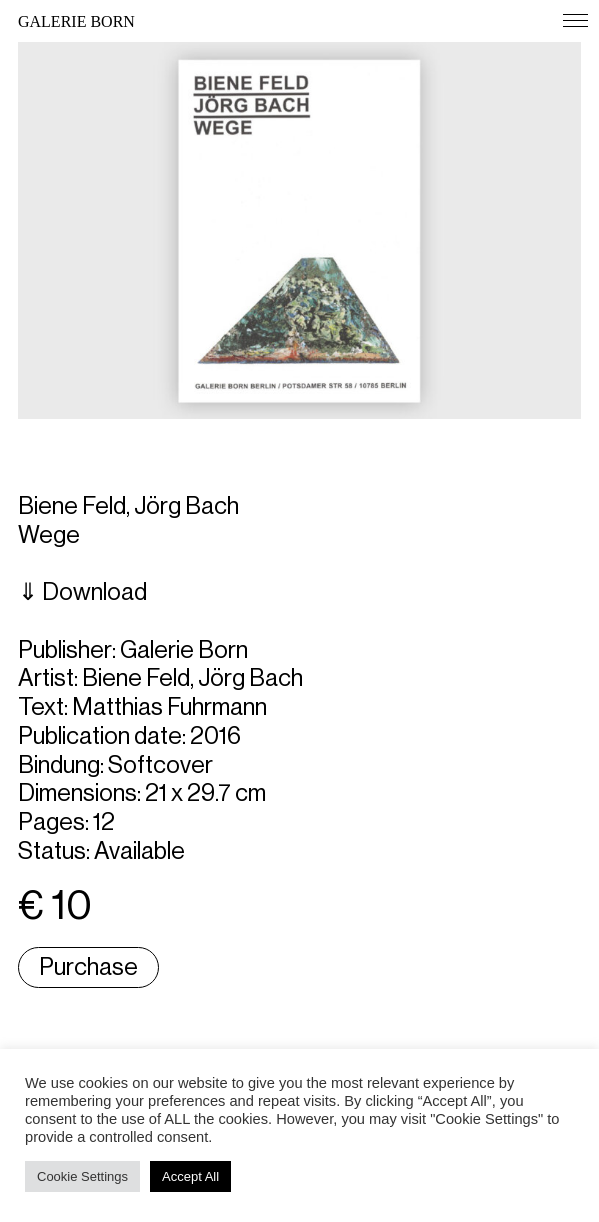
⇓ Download (82, 592)
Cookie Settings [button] (82, 1176)
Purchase (88, 967)
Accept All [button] (190, 1176)
